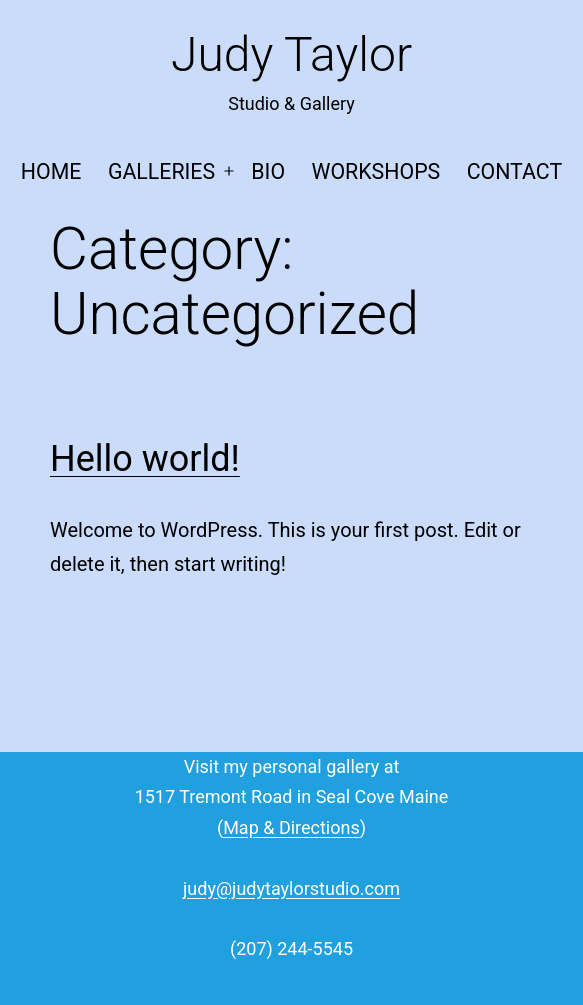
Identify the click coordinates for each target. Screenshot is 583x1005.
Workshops (375, 171)
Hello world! (145, 459)
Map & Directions (291, 827)
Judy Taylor (291, 54)
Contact (514, 171)
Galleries (161, 171)
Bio (268, 171)
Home (51, 171)
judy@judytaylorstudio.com (291, 888)
